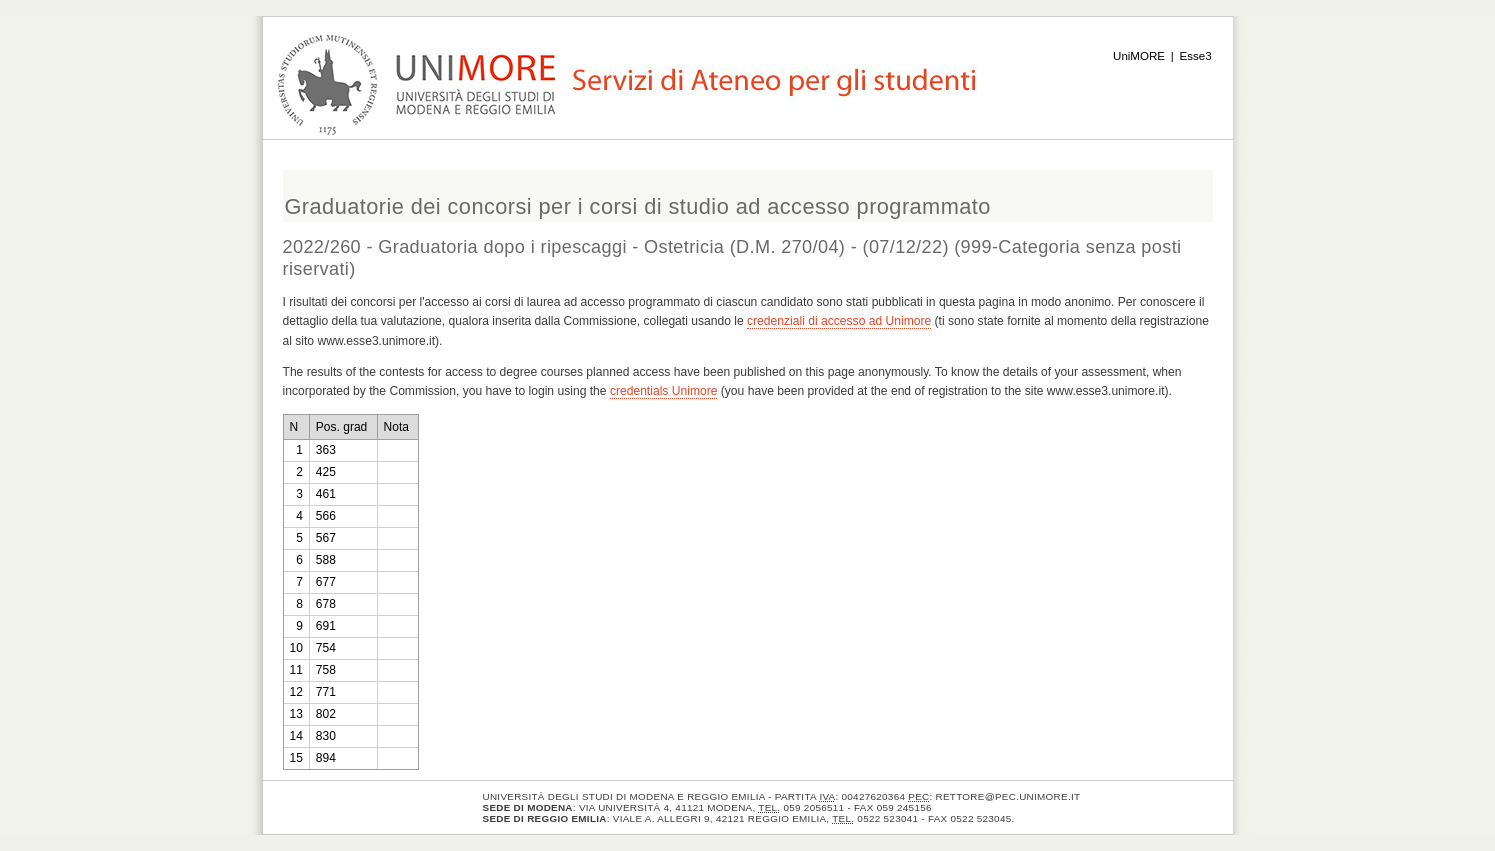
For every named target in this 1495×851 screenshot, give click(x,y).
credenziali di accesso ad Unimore (839, 321)
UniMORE (1139, 56)
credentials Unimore (664, 391)
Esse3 (1196, 56)
